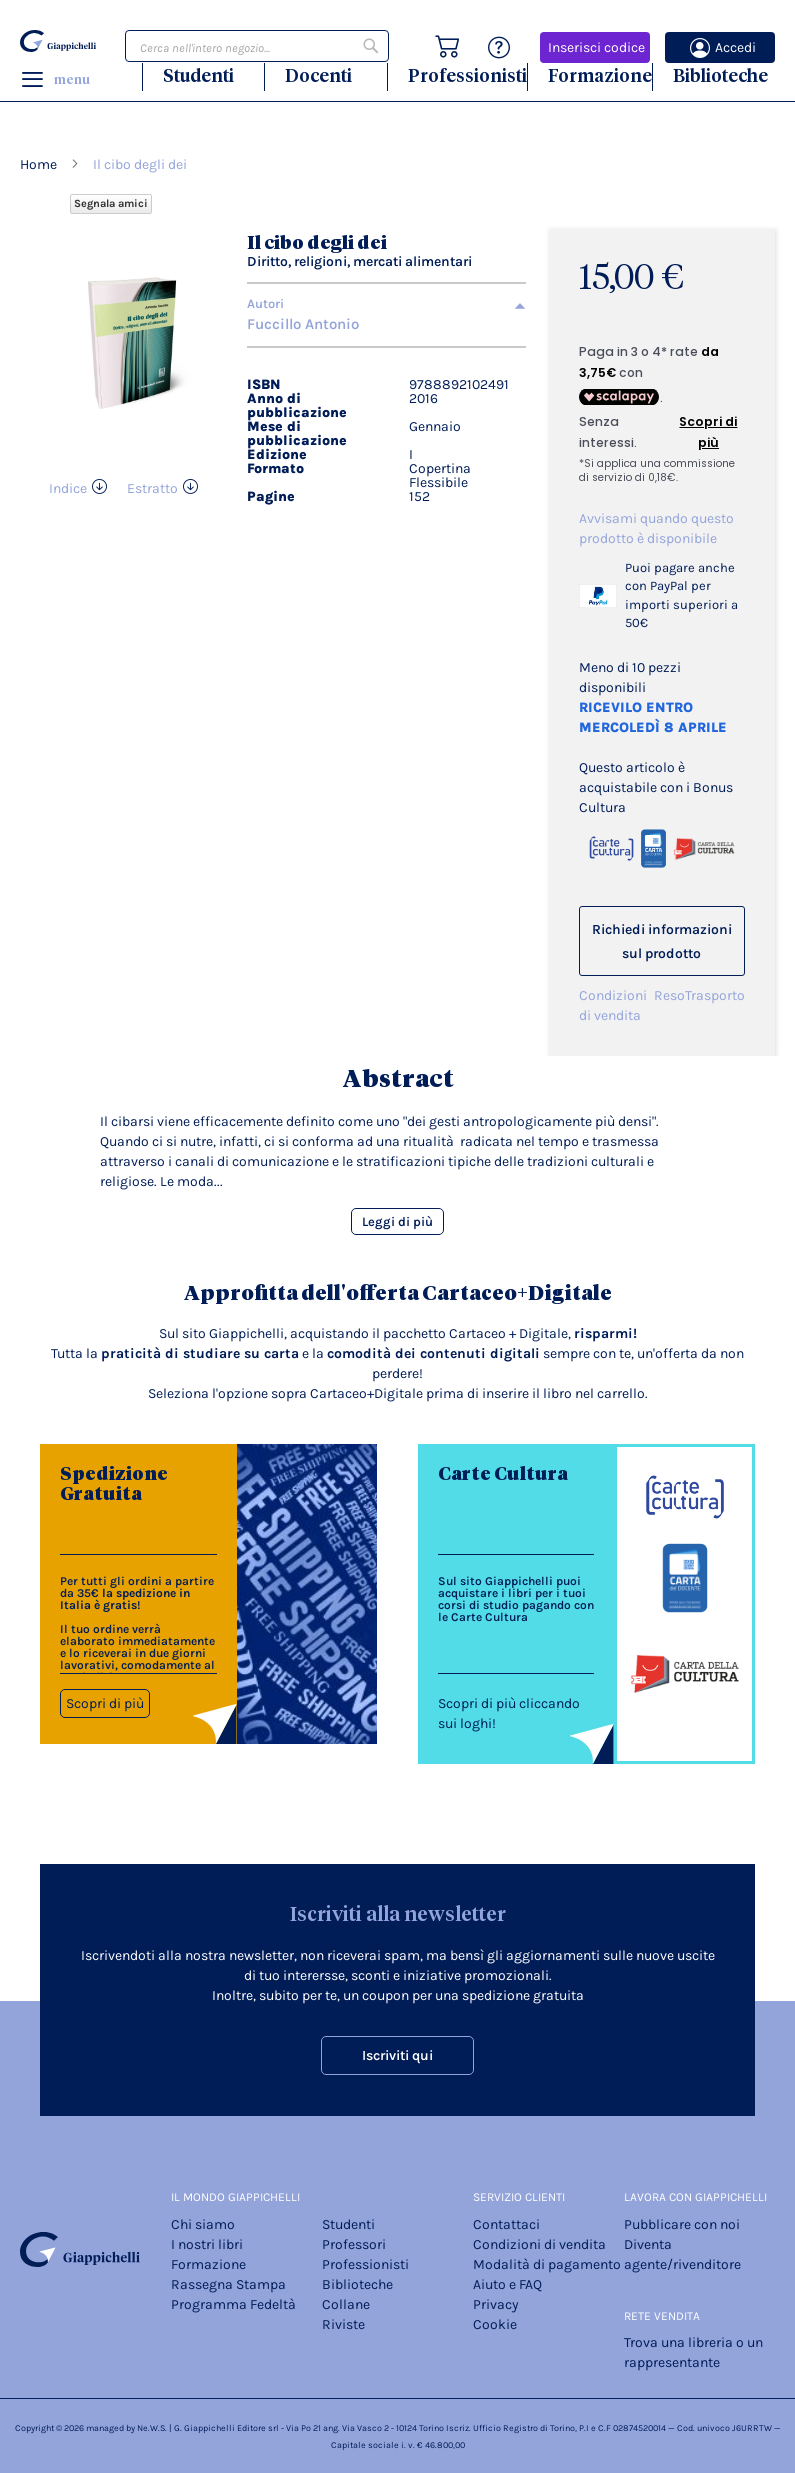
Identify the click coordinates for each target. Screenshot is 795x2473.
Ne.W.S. (152, 2428)
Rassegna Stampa (228, 2284)
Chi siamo (203, 2224)
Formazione (600, 75)
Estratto (152, 488)
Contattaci (506, 2224)
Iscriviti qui (397, 2055)
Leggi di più (397, 1221)
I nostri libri (207, 2244)
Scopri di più (105, 1703)
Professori (354, 2244)
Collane (346, 2304)
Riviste (343, 2324)
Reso (669, 995)
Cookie (495, 2324)
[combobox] (257, 46)
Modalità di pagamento (547, 2264)
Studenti (198, 75)
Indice (68, 488)
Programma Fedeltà (233, 2304)
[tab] (386, 304)
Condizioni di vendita (613, 1005)
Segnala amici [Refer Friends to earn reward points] (111, 203)
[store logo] (58, 41)
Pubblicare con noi (682, 2224)
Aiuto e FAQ (507, 2284)
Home (38, 164)
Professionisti (467, 75)
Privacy (496, 2304)
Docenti (318, 75)
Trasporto (715, 995)
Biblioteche (720, 75)
